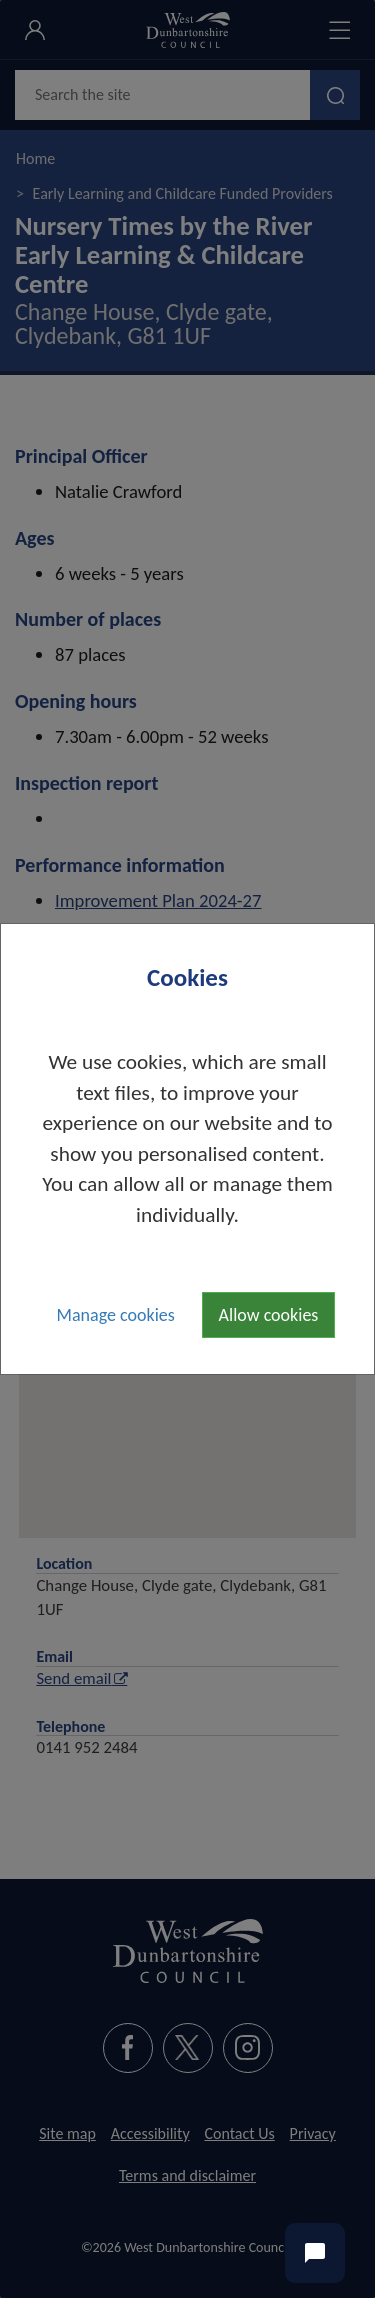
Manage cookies (116, 1315)
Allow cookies (269, 1315)
